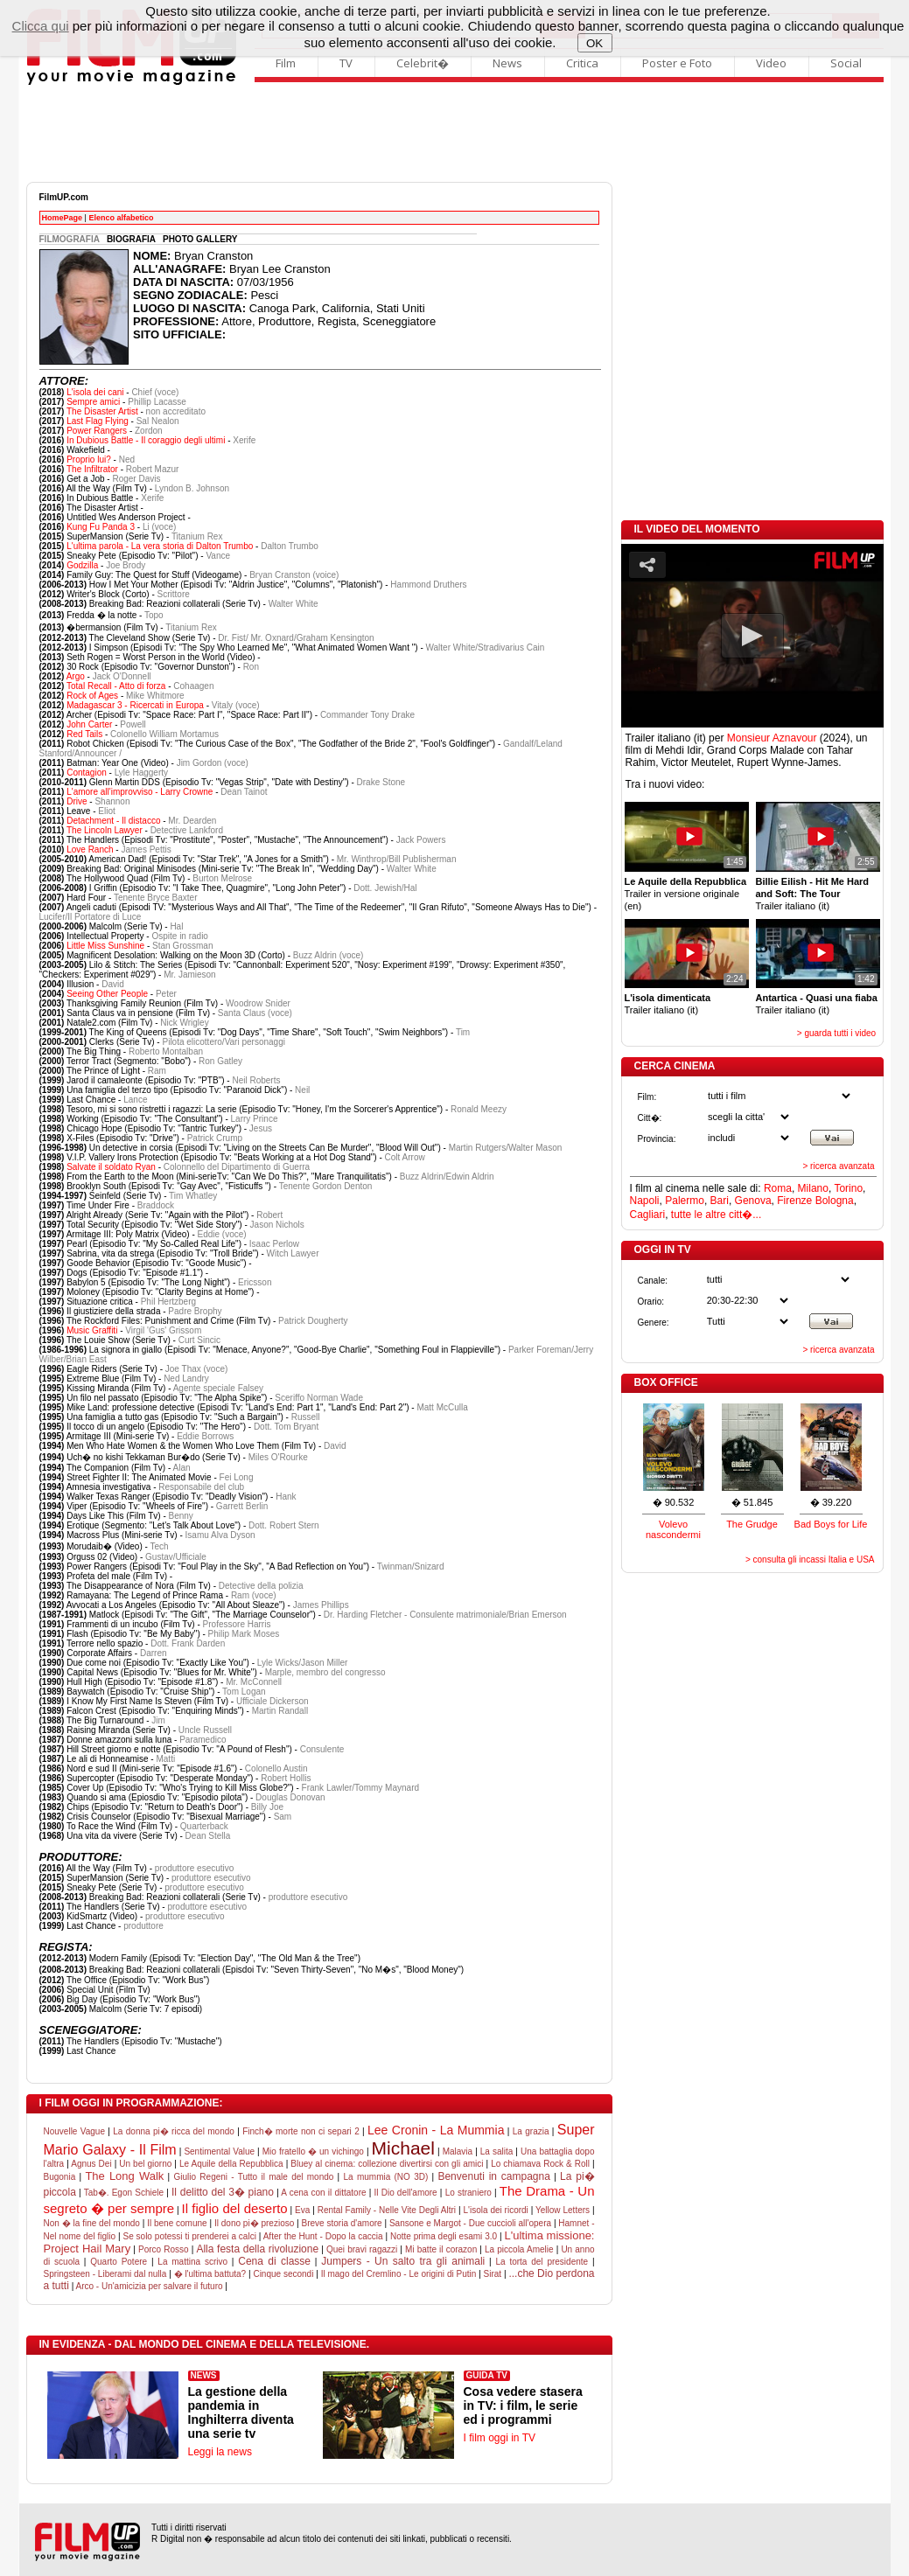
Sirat (493, 2274)
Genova (753, 1200)
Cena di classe (274, 2261)
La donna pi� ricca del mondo (173, 2131)
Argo (75, 676)
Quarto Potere (118, 2261)
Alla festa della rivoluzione (257, 2249)
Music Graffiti (91, 1330)
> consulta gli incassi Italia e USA (810, 1559)
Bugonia (60, 2177)
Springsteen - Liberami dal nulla (105, 2274)
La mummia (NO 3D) (386, 2177)
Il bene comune (177, 2223)
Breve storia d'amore (342, 2223)
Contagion (86, 772)
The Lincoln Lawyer (104, 830)
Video (771, 63)
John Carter (89, 724)
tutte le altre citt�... (716, 1214)
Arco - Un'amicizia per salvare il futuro (148, 2286)
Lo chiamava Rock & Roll (540, 2164)
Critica (582, 63)
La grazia (531, 2131)
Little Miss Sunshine (105, 945)
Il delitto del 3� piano (222, 2192)
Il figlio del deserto (234, 2208)
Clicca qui (40, 25)
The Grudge (752, 1524)
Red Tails (84, 734)
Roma (778, 1188)
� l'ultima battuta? (210, 2274)
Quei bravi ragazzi (361, 2249)
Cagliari (648, 1214)
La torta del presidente (541, 2261)
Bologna (834, 1200)
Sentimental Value (219, 2151)
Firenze (794, 1200)
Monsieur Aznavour (772, 738)
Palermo (684, 1200)
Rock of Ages (92, 695)
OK (594, 43)
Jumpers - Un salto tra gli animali (403, 2261)
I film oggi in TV (499, 2438)
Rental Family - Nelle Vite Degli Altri (387, 2210)
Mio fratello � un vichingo (313, 2151)
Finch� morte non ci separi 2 (301, 2131)
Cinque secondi (283, 2274)
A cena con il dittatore (323, 2192)
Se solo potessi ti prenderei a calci (188, 2236)
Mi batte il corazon (441, 2249)
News (507, 63)
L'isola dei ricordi (495, 2210)
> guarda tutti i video (836, 1033)
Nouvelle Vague (74, 2131)
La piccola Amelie (519, 2249)
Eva (302, 2210)
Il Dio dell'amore (405, 2192)
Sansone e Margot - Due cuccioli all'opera (470, 2223)
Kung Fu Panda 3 (100, 527)
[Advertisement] (455, 133)
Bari (719, 1200)
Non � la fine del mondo (92, 2223)
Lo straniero (468, 2192)
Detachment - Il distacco (113, 820)
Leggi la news (220, 2452)
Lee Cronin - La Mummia (435, 2130)
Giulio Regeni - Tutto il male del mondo (254, 2177)
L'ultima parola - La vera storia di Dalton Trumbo (159, 546)
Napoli (645, 1200)
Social (846, 63)
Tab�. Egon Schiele (124, 2192)
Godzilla (82, 565)
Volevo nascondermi (673, 1529)
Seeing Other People (107, 994)
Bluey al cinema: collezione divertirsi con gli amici (386, 2164)
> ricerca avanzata (839, 1166)
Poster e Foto (677, 63)
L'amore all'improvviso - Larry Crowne (139, 792)
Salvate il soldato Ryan (111, 1167)
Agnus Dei (91, 2164)
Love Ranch (89, 849)
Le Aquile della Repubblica (231, 2164)
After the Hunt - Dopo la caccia (323, 2236)
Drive (76, 801)
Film (286, 63)
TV (346, 63)
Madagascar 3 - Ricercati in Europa (135, 705)
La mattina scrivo (192, 2261)
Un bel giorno (145, 2164)
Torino (848, 1188)
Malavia (457, 2151)
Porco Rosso (163, 2249)
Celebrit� (422, 63)
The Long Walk (124, 2176)
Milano (813, 1188)
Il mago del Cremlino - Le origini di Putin (399, 2274)
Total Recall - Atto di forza (115, 686)
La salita (497, 2151)
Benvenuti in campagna (493, 2176)
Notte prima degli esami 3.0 (443, 2236)
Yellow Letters (562, 2210)
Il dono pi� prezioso (254, 2223)
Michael (403, 2148)
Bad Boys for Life (831, 1524)
